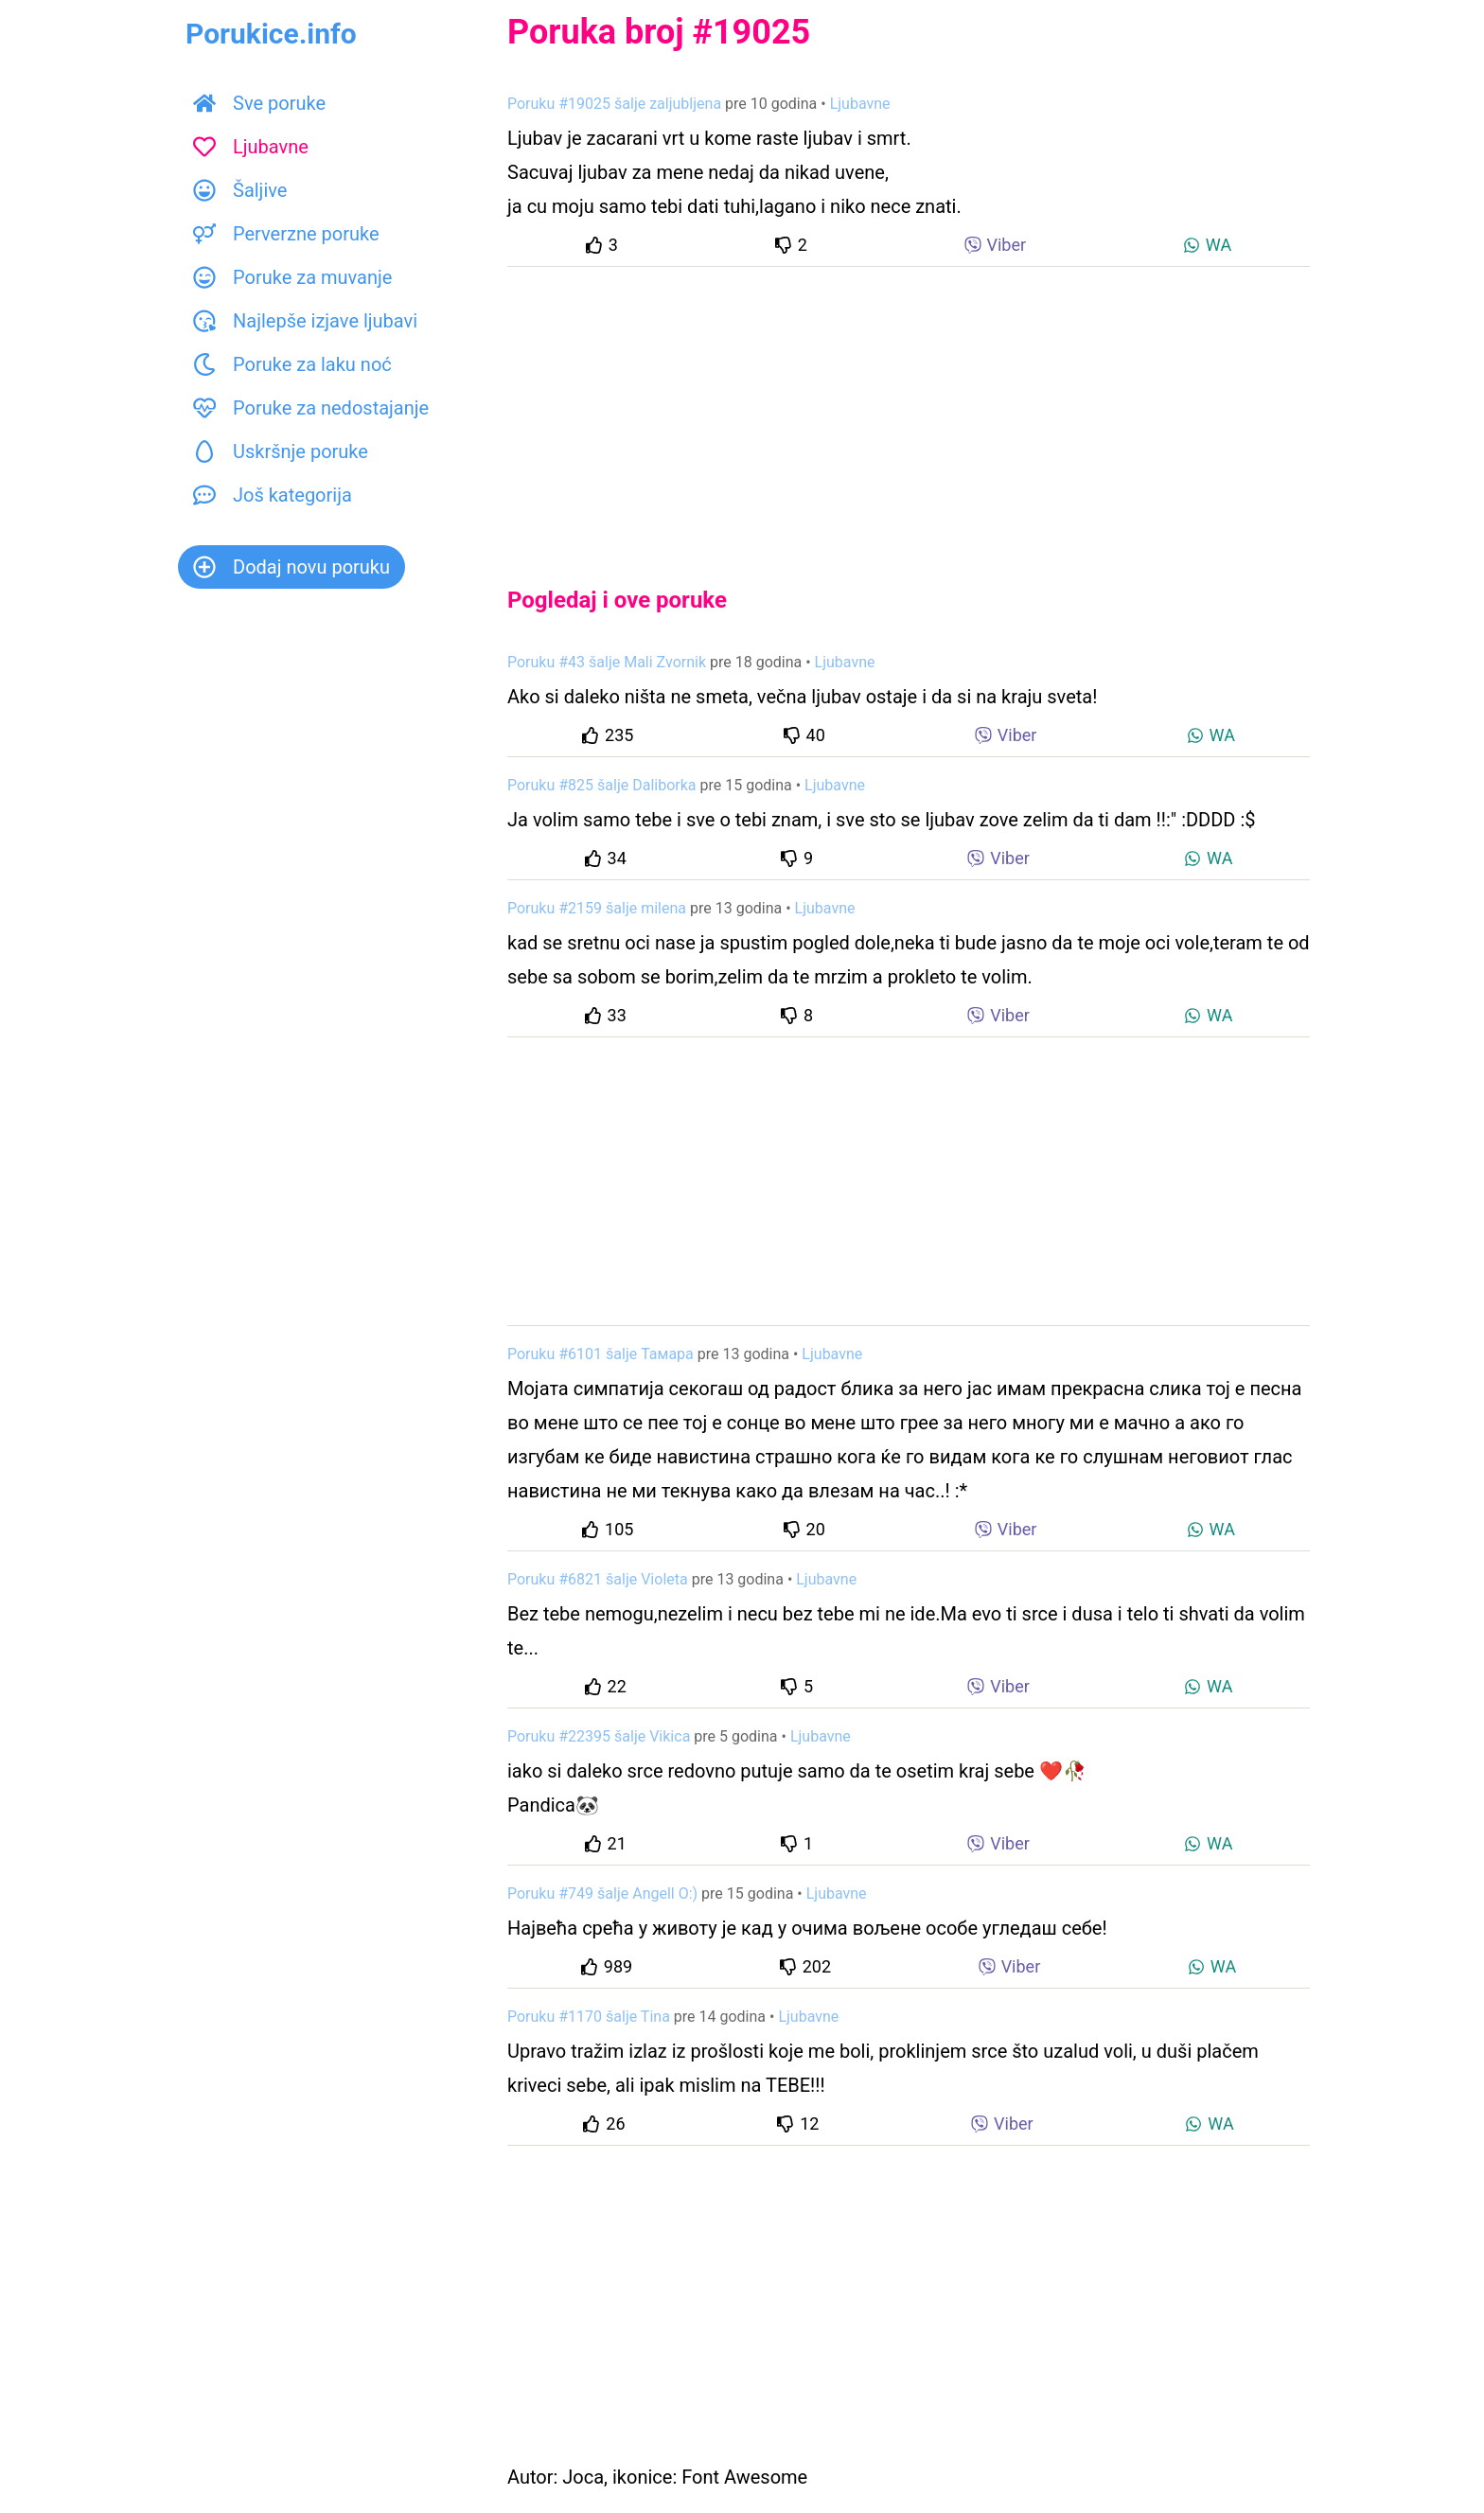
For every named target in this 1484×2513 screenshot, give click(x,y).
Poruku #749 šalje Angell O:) (602, 1893)
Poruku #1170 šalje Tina (588, 2017)
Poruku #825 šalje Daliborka (602, 785)
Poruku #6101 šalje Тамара (600, 1354)
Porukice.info (271, 33)
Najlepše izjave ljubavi (305, 321)
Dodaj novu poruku (291, 567)
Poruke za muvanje (292, 277)
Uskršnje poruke (280, 451)
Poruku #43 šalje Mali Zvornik (606, 662)
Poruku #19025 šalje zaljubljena (614, 104)
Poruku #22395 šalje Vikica (598, 1736)
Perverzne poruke (286, 233)
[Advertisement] (908, 410)
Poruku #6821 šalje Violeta (597, 1579)
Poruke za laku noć (292, 364)
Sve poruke (259, 103)
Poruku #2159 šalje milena (596, 908)
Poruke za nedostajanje (311, 408)
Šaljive (240, 190)
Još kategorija (272, 495)
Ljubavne (251, 146)
